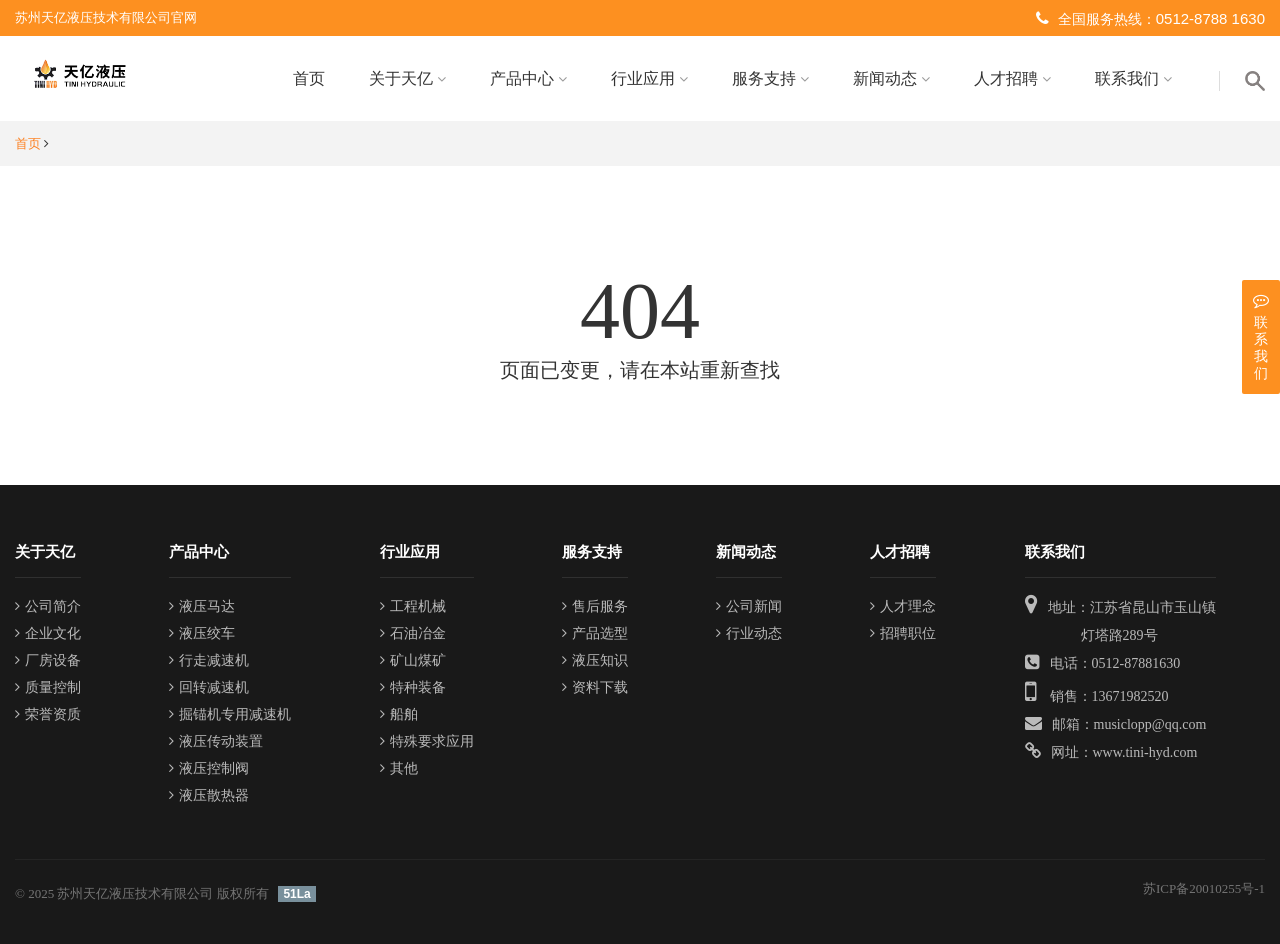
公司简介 (48, 606)
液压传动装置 (216, 741)
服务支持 (770, 78)
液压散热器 (209, 795)
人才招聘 (1012, 78)
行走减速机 (209, 660)
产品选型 (595, 633)
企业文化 (48, 633)
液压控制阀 (209, 768)
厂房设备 (48, 660)
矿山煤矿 (413, 660)
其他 (399, 768)
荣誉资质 (48, 714)
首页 (309, 78)
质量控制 (48, 687)
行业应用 (649, 78)
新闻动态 (891, 78)
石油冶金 (413, 633)
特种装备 (413, 687)
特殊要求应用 (427, 741)
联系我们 (1133, 78)
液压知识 (595, 660)
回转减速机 (209, 687)
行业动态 (749, 633)
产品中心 (528, 78)
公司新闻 (749, 606)
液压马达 (202, 606)
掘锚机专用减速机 (230, 714)
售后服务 (595, 606)
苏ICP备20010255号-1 (1204, 888)
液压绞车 (202, 633)
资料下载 (595, 687)
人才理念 (903, 606)
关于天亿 (407, 78)
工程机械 (413, 606)
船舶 (399, 714)
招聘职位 (903, 633)
